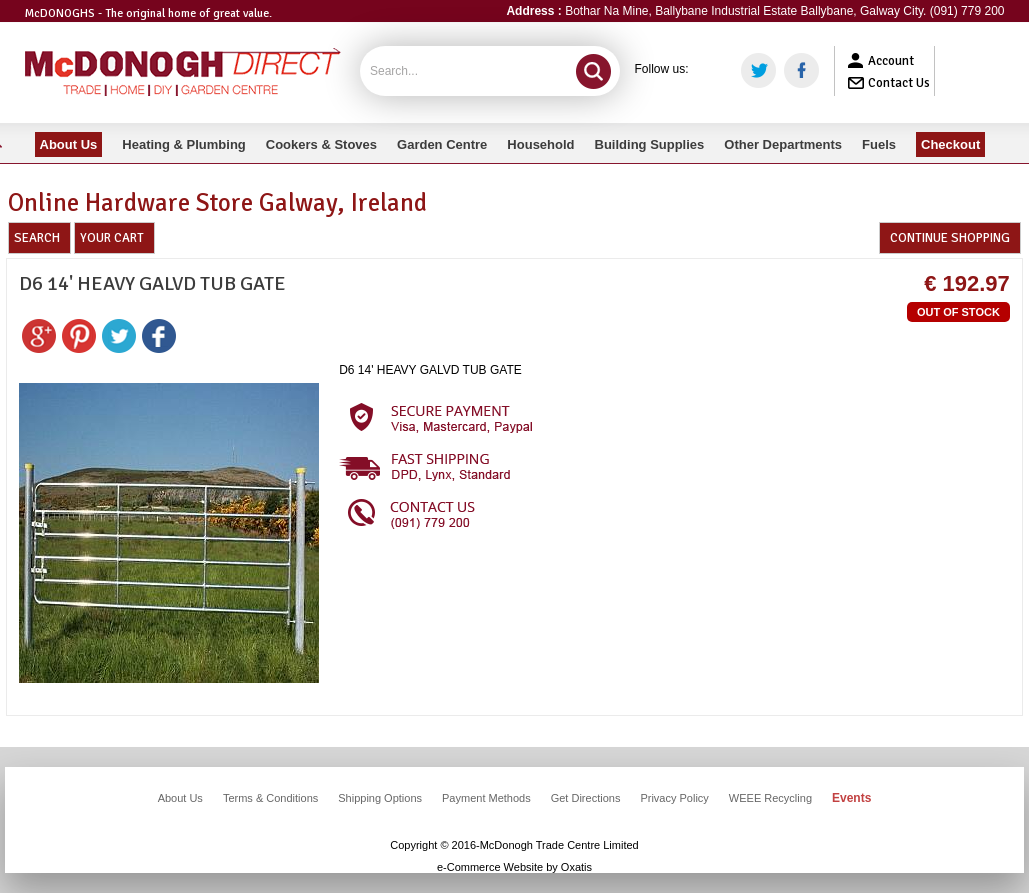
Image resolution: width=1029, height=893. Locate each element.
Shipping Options (380, 798)
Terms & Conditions (270, 798)
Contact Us (899, 83)
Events (851, 798)
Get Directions (586, 798)
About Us (180, 798)
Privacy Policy (674, 798)
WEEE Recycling (770, 798)
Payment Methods (486, 798)
